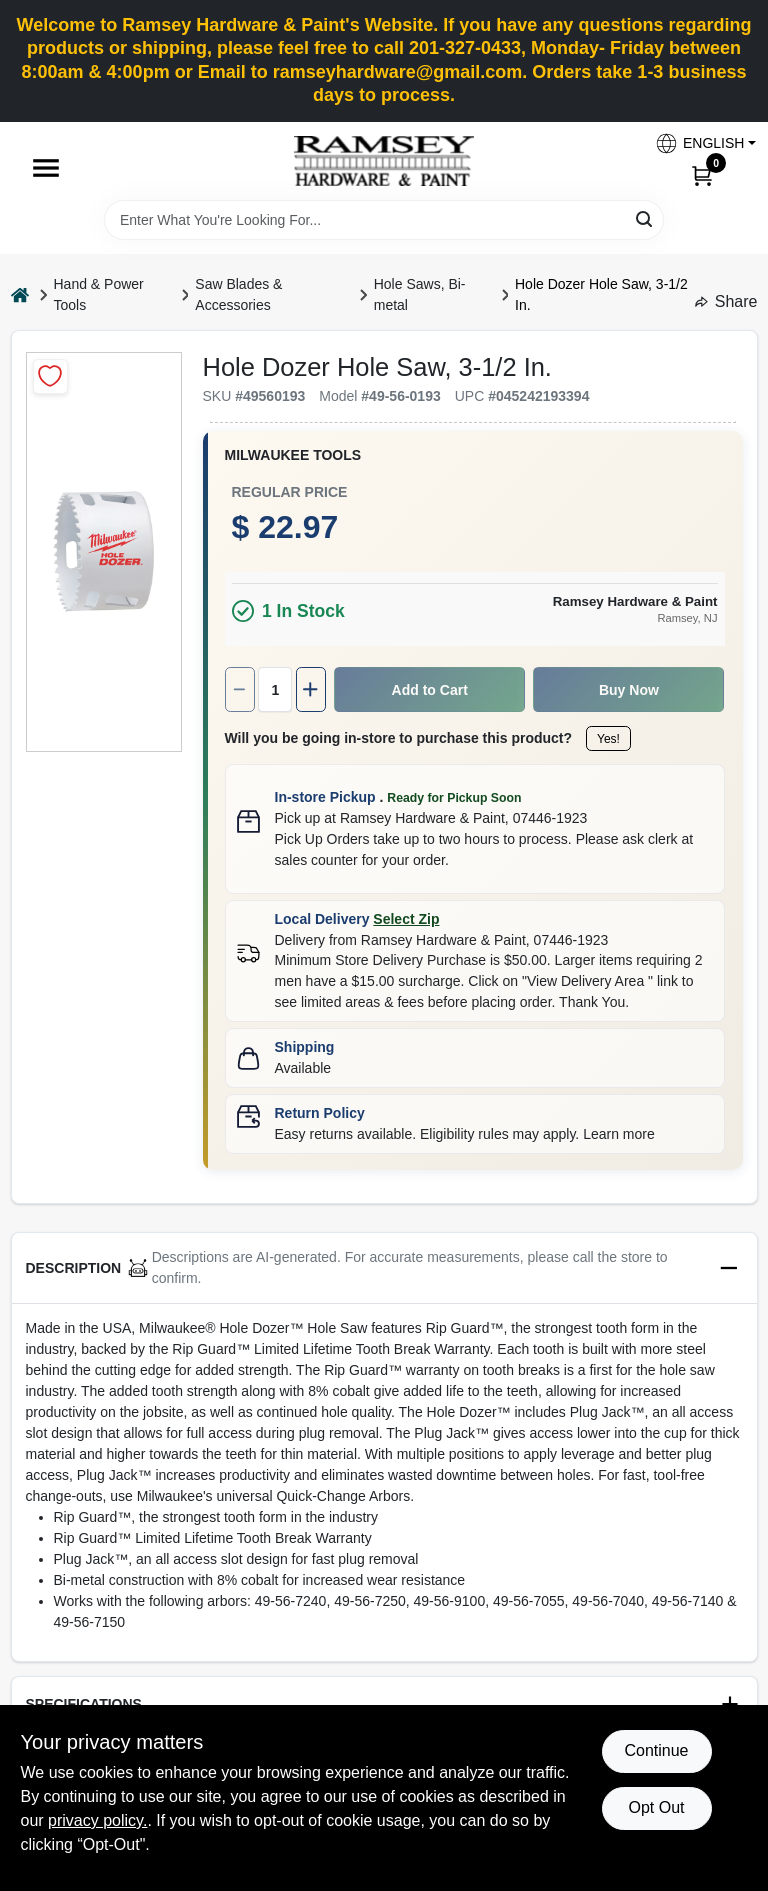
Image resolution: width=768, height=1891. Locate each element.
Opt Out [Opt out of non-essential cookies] (656, 1807)
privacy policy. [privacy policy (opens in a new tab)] (97, 1820)
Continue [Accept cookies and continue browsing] (656, 1750)
